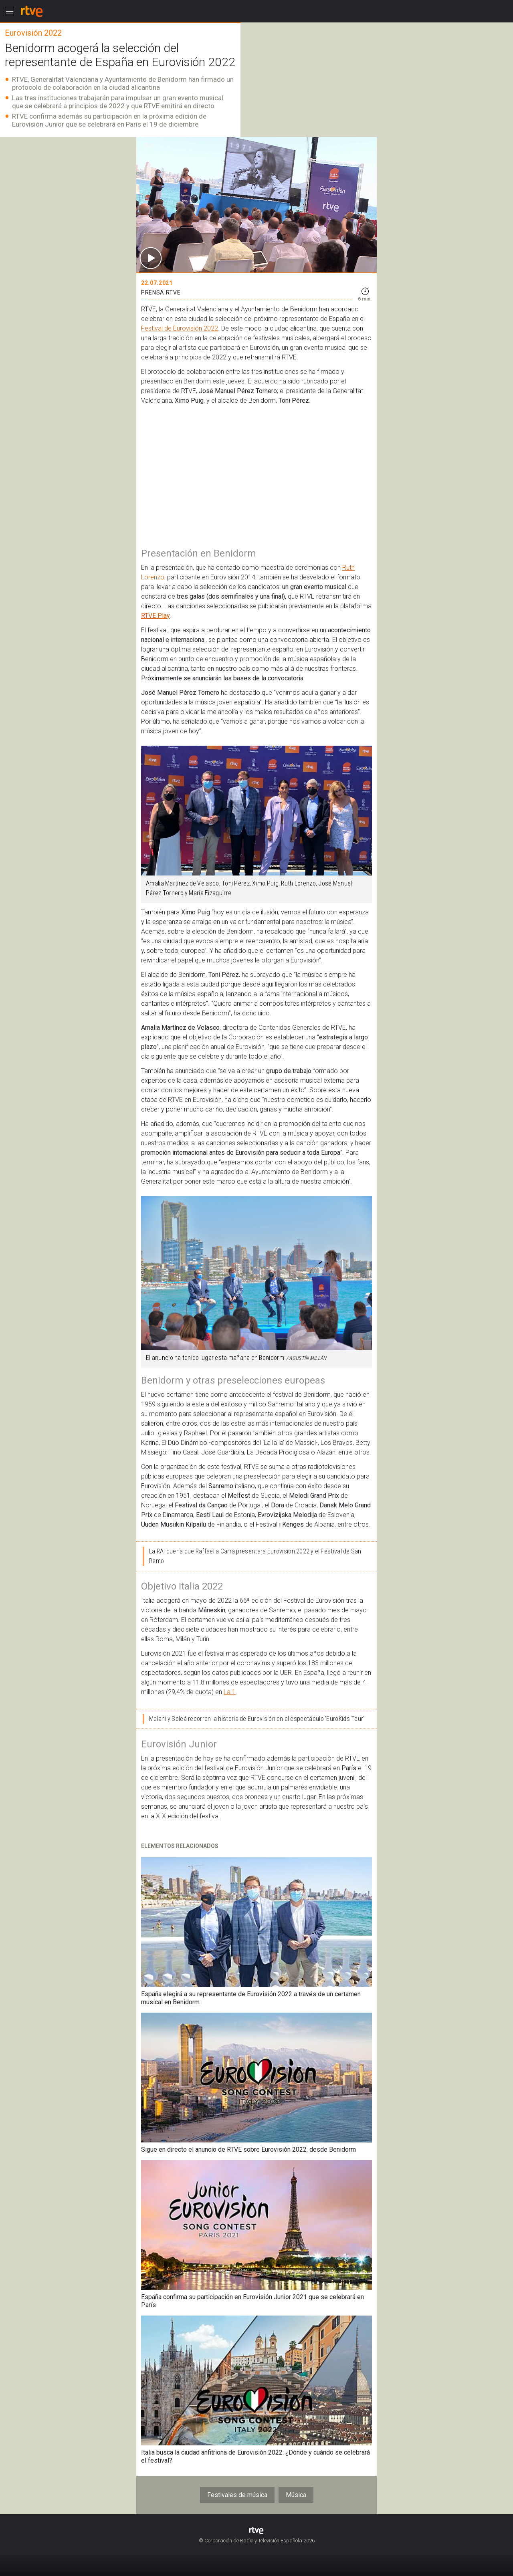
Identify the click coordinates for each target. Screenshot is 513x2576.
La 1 (230, 1692)
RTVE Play (155, 615)
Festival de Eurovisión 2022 (179, 328)
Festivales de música (237, 2495)
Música (296, 2495)
